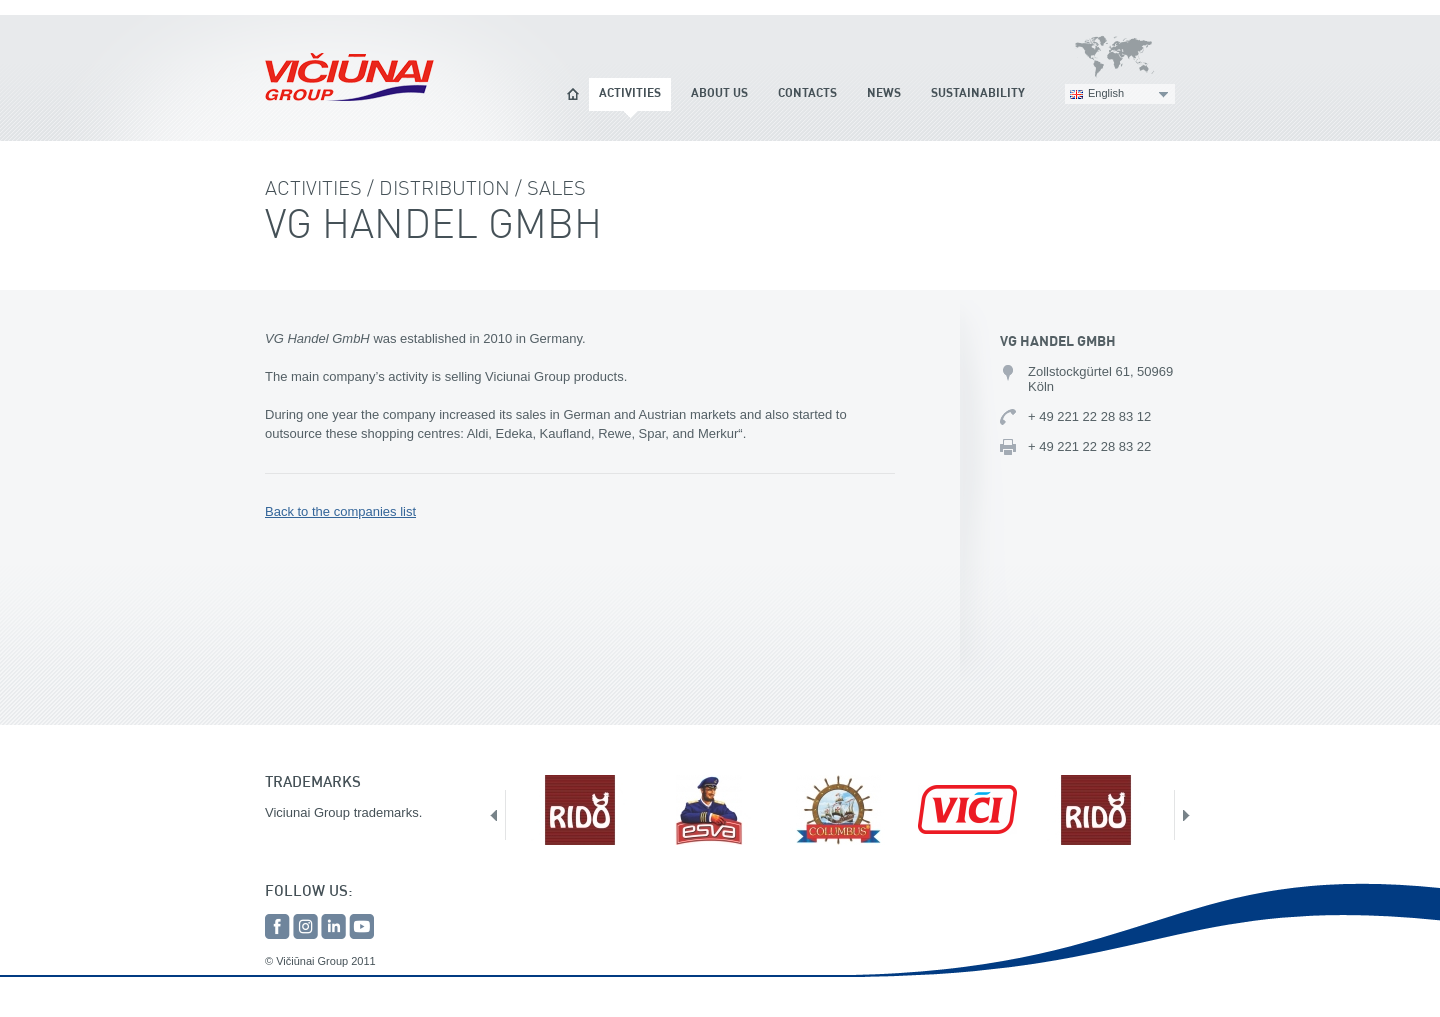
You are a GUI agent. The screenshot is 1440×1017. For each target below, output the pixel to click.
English (1106, 93)
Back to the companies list (340, 511)
